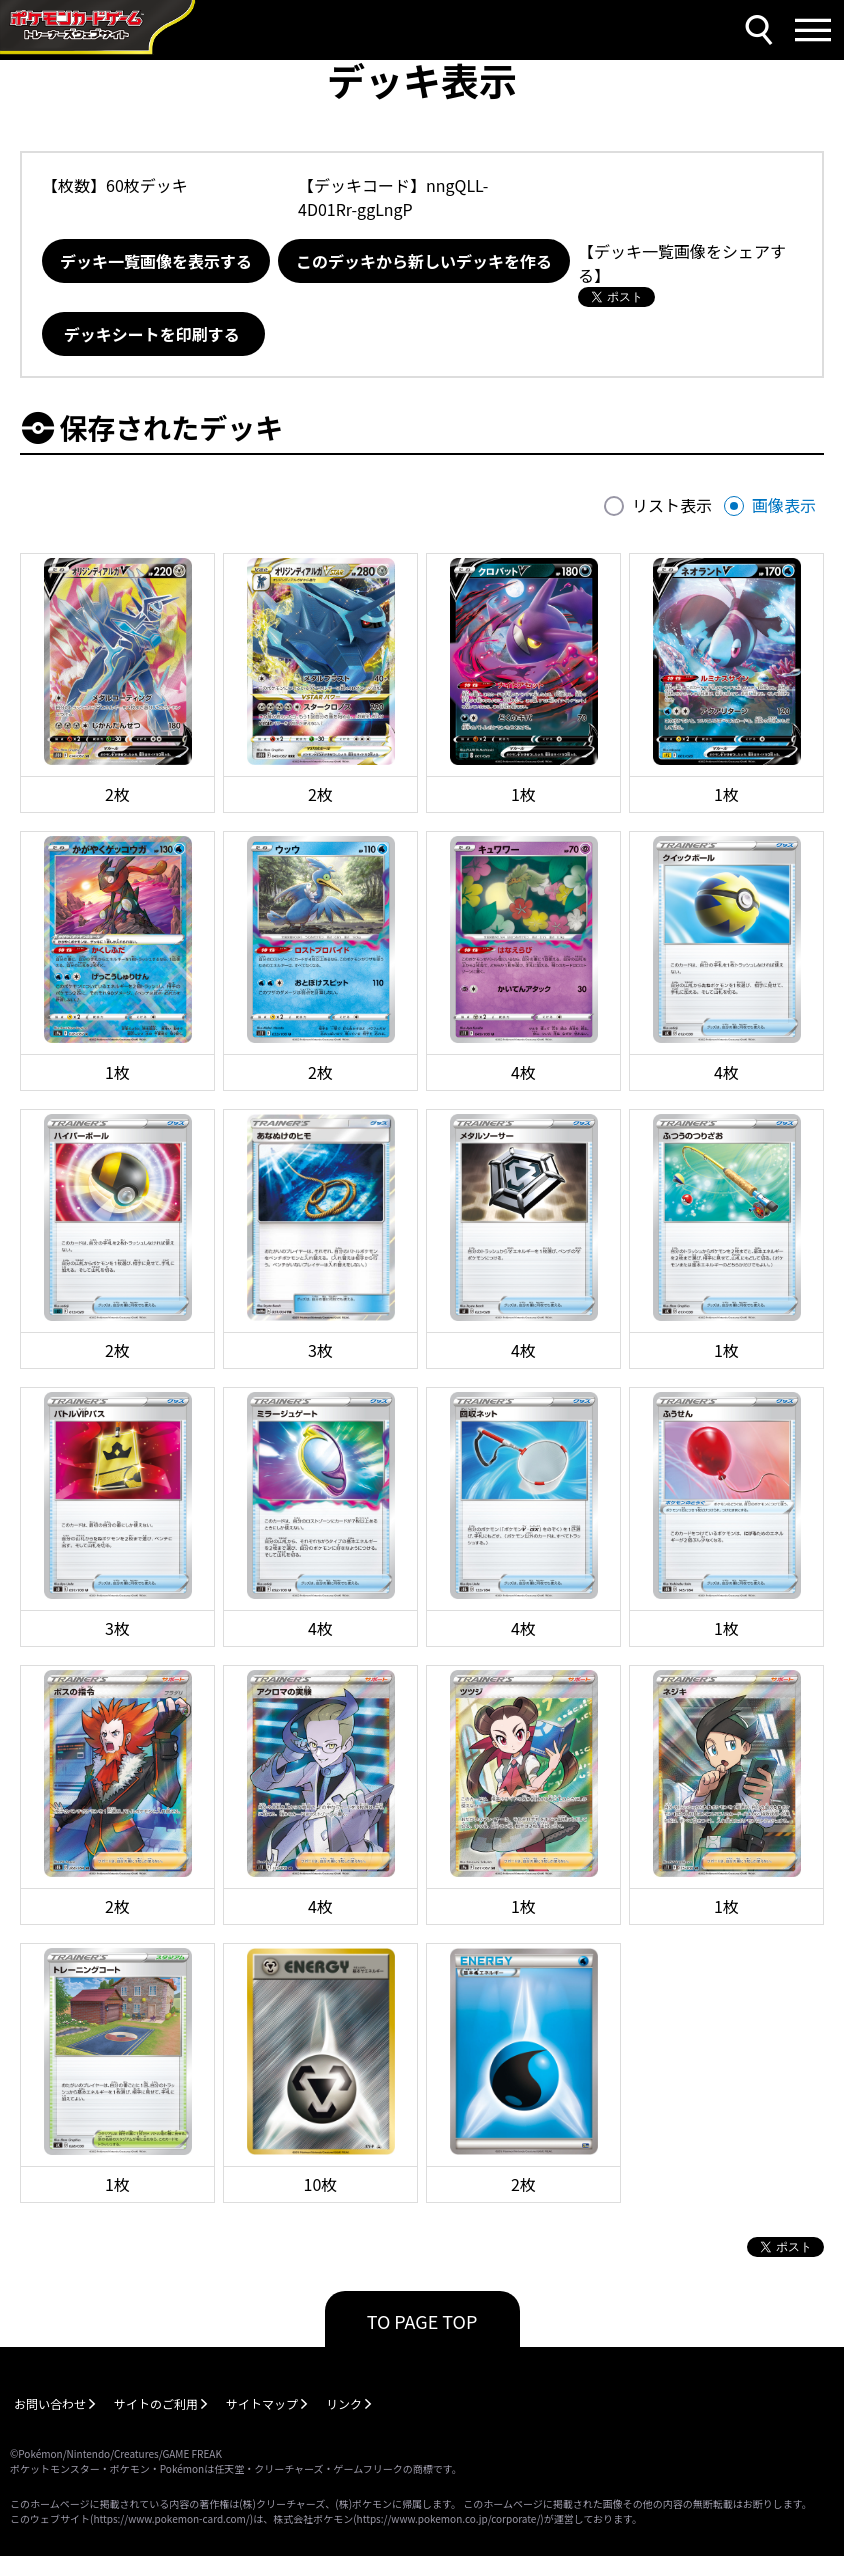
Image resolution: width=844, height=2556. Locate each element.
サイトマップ (262, 2403)
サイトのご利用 (156, 2403)
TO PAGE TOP (422, 2321)
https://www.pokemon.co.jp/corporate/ (449, 2518)
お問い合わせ (50, 2403)
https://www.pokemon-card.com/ (171, 2518)
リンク (344, 2403)
